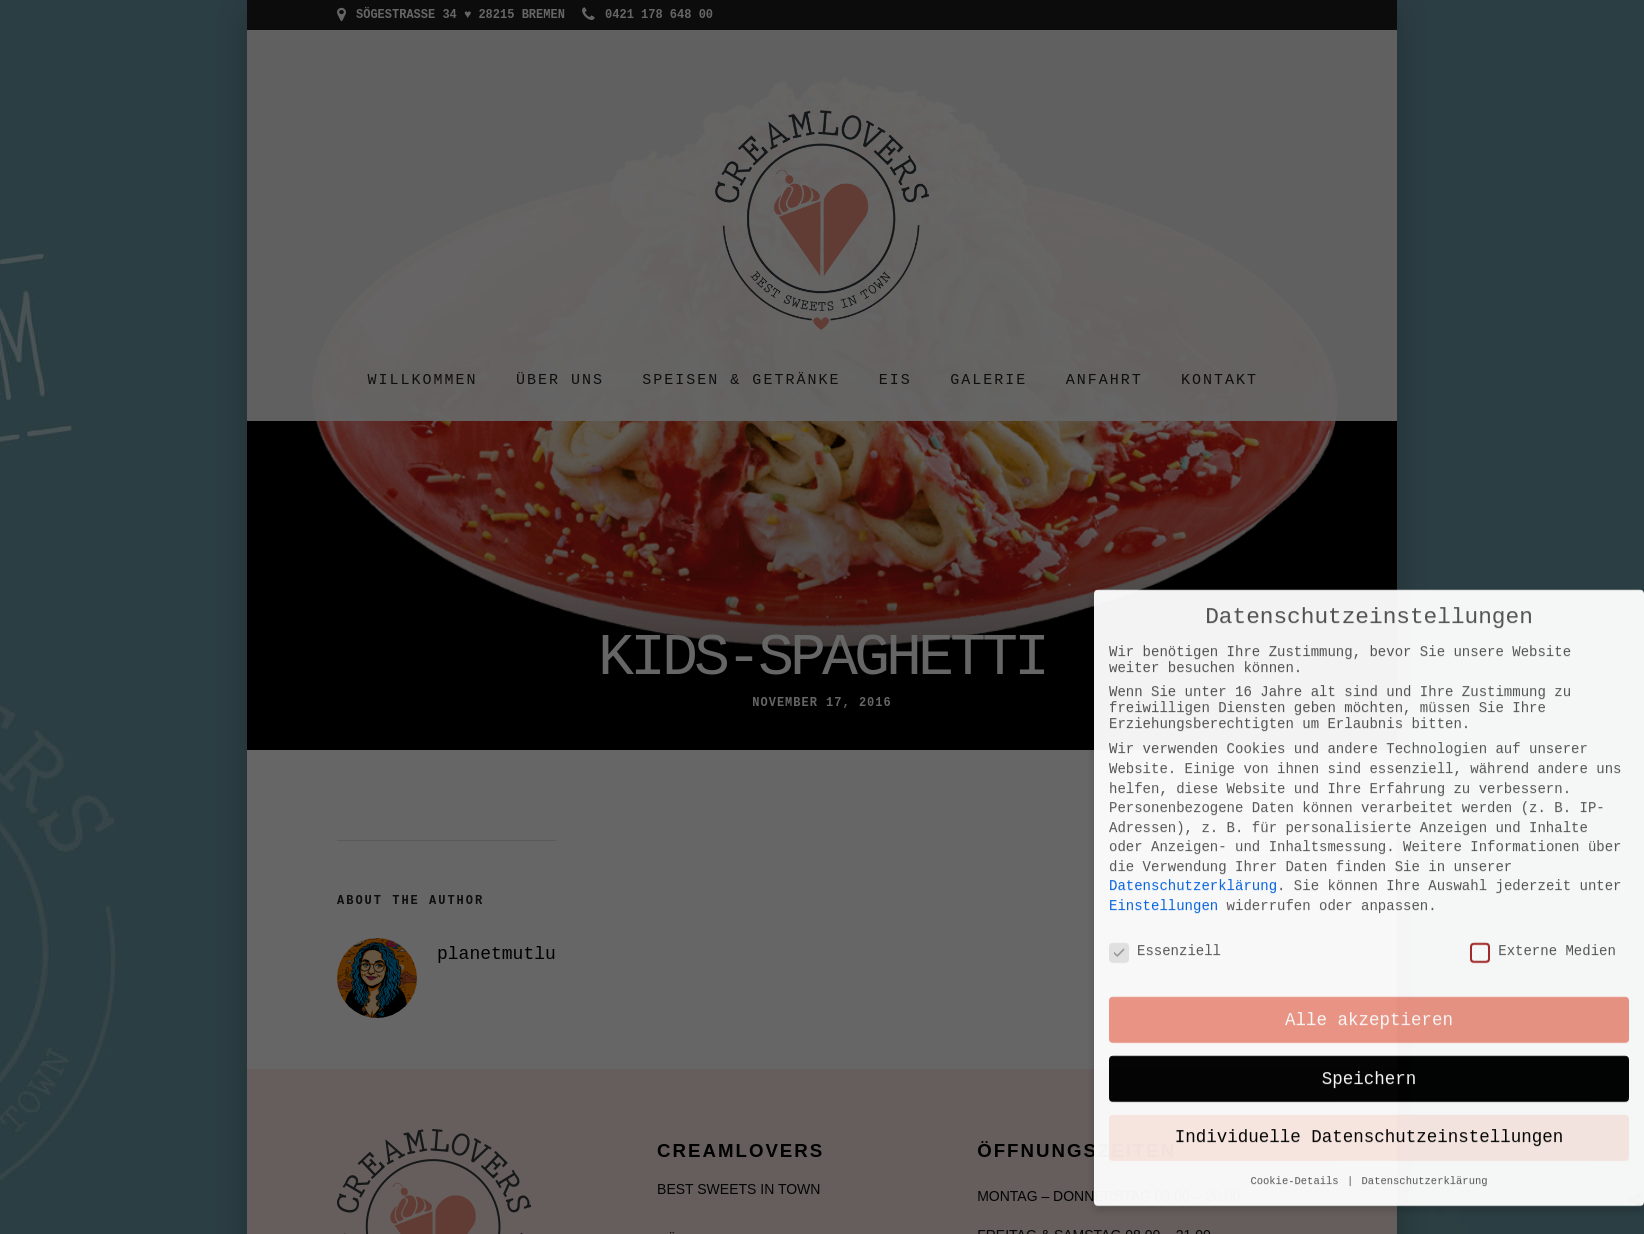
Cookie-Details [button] (1297, 1036)
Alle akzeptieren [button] (1369, 875)
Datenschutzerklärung (1193, 739)
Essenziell (1165, 804)
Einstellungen (1163, 758)
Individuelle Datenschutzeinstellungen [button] (1369, 993)
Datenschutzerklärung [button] (1425, 1036)
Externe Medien (1543, 804)
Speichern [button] (1369, 934)
